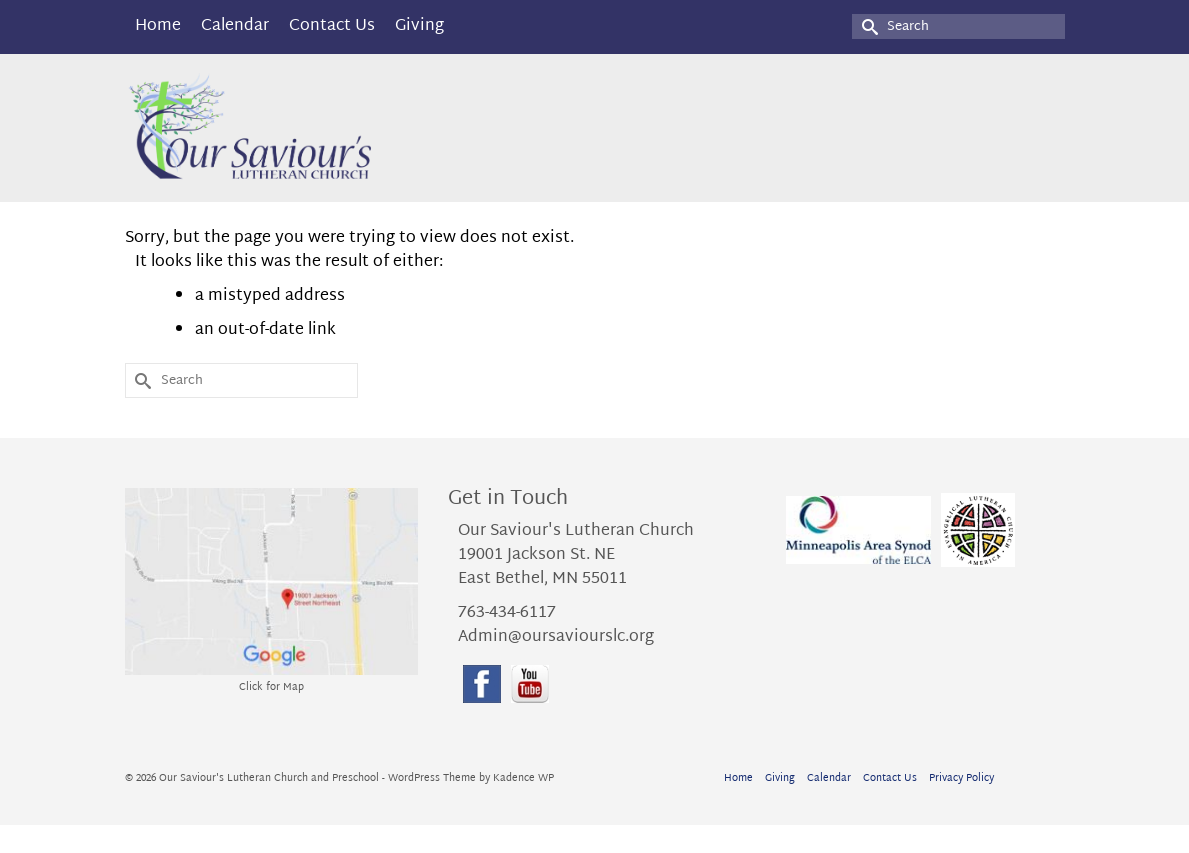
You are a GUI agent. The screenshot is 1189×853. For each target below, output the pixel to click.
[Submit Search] (867, 26)
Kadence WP (523, 778)
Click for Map (271, 687)
